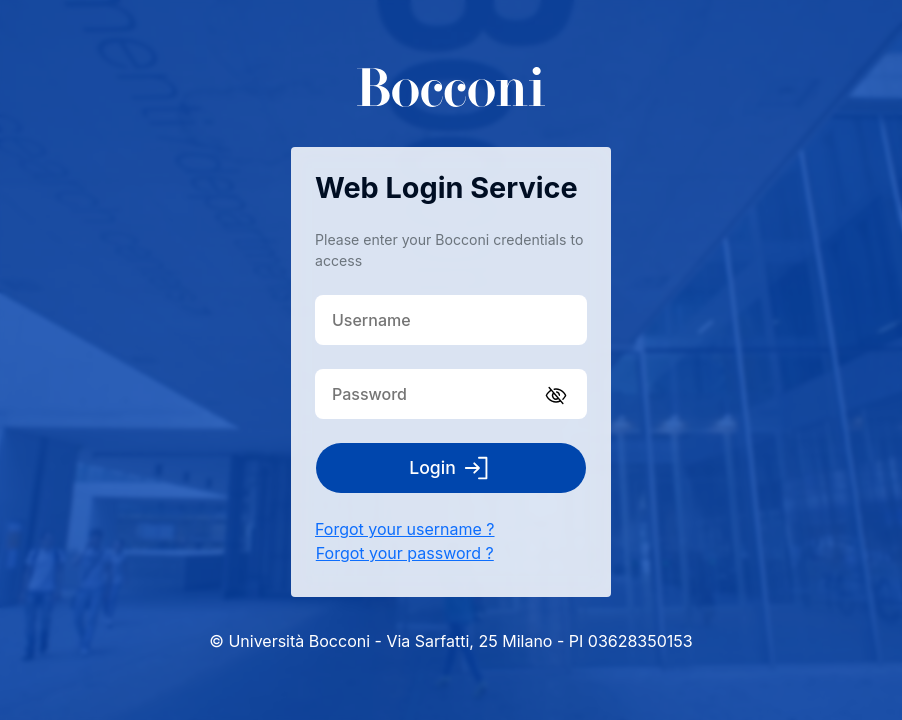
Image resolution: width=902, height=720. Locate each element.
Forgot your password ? (405, 553)
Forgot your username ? (405, 529)
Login (451, 468)
